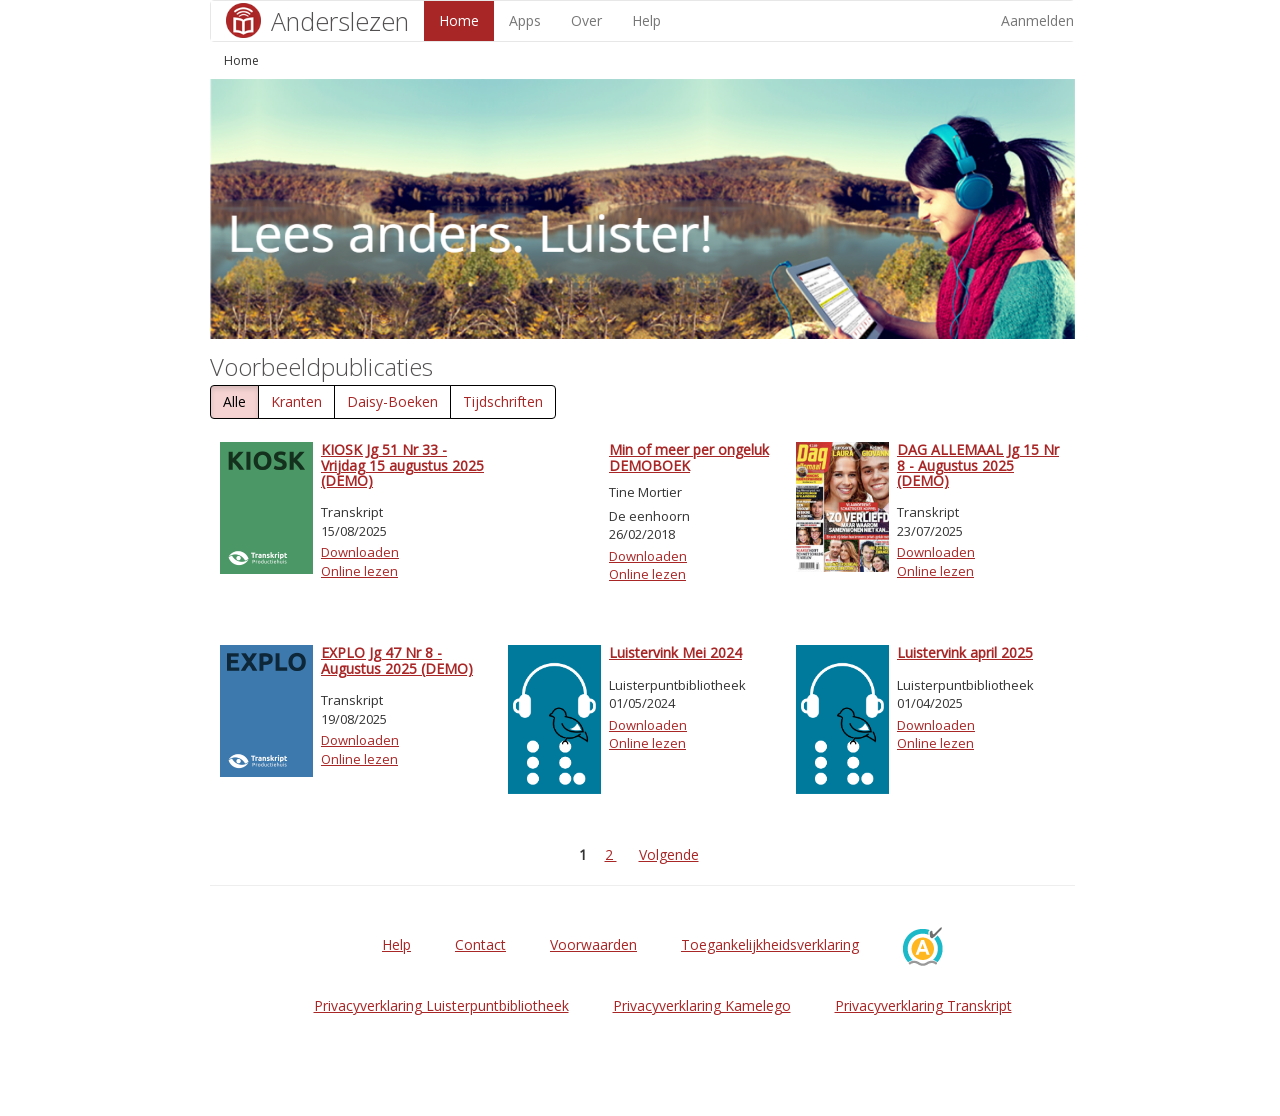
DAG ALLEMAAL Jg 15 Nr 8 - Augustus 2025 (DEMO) (978, 465)
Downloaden (360, 552)
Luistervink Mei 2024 (675, 652)
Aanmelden (1037, 20)
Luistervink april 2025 (965, 652)
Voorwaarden (593, 944)
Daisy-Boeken (392, 401)
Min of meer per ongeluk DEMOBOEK (689, 457)
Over (586, 20)
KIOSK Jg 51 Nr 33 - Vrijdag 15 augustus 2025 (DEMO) (402, 465)
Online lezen (359, 571)
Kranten (296, 401)
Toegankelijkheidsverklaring (770, 944)
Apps (525, 20)
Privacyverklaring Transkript (923, 1005)
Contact (480, 944)
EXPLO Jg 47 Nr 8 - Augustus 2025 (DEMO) (397, 660)
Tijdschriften (503, 401)
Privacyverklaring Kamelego (702, 1005)
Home (459, 20)
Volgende (669, 854)
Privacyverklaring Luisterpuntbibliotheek (441, 1005)
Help (646, 20)
